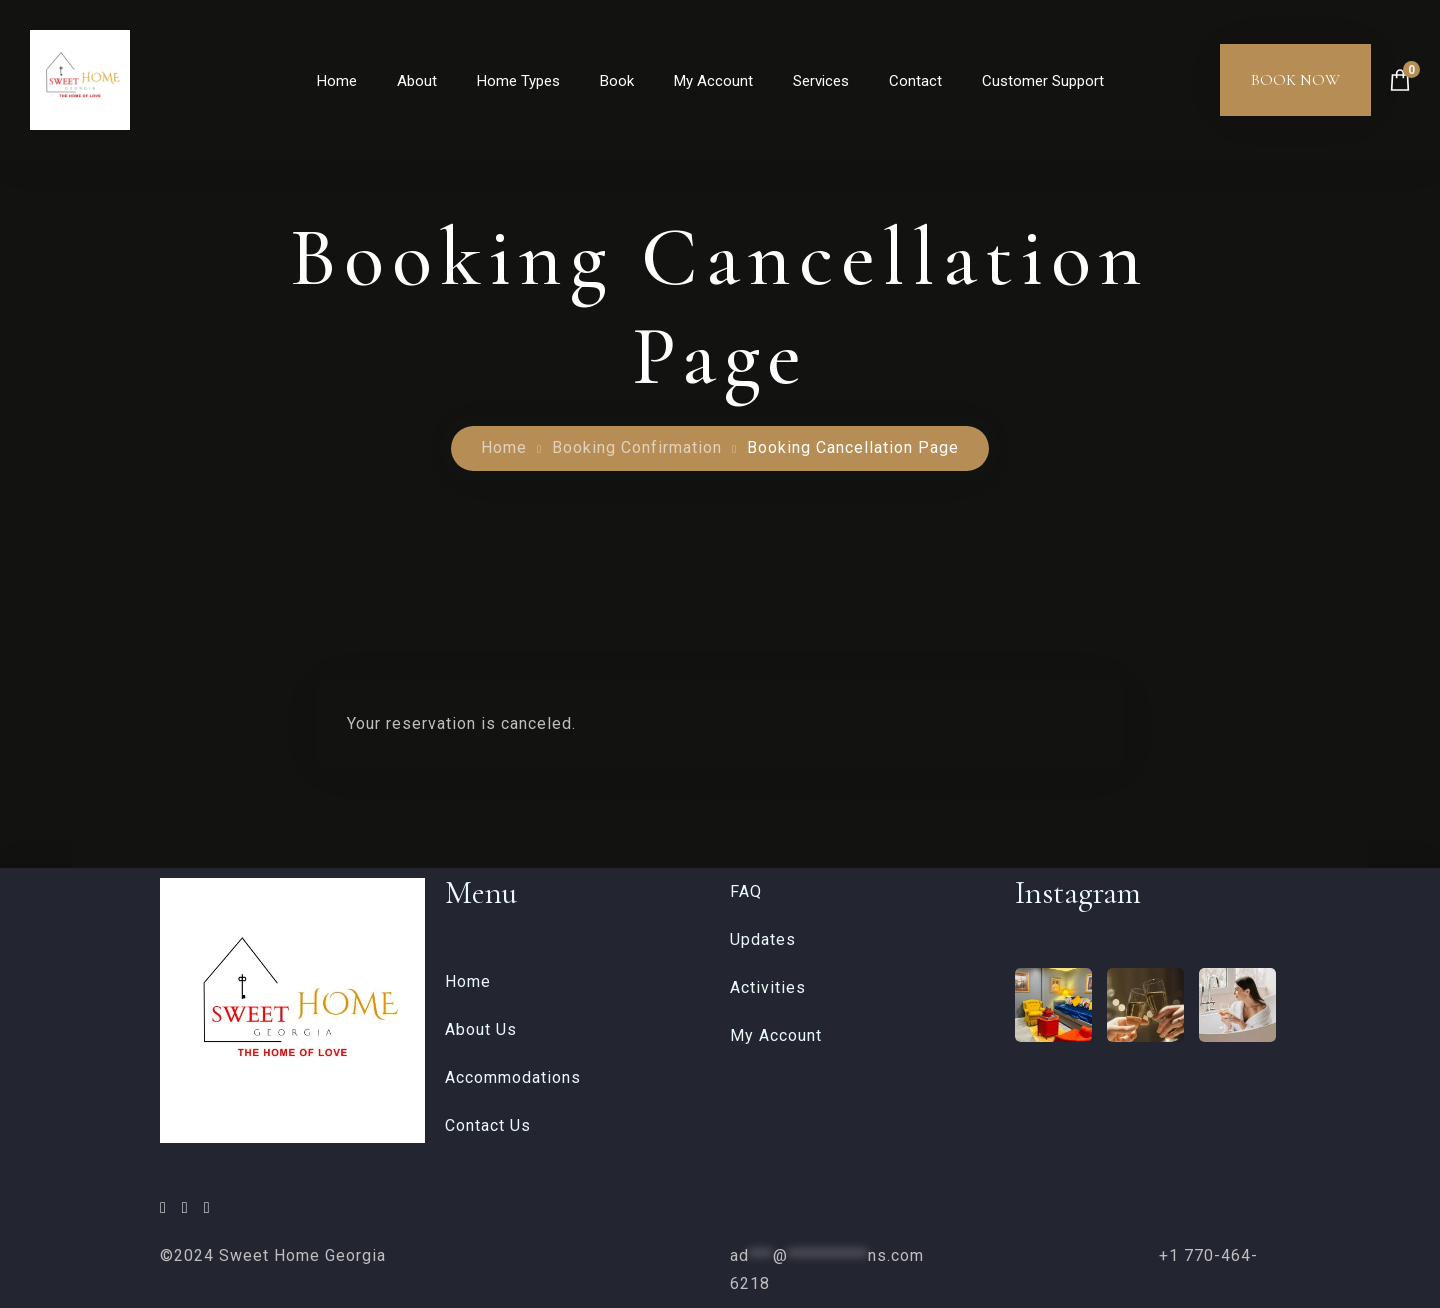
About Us (481, 1029)
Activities (768, 987)
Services (821, 81)
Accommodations (513, 1077)
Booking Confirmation (637, 447)
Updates (763, 939)
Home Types (518, 81)
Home (337, 81)
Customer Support (1043, 81)
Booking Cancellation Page (853, 447)
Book (617, 81)
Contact (915, 81)
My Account (713, 81)
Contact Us (488, 1125)
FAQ (746, 891)
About (417, 81)
